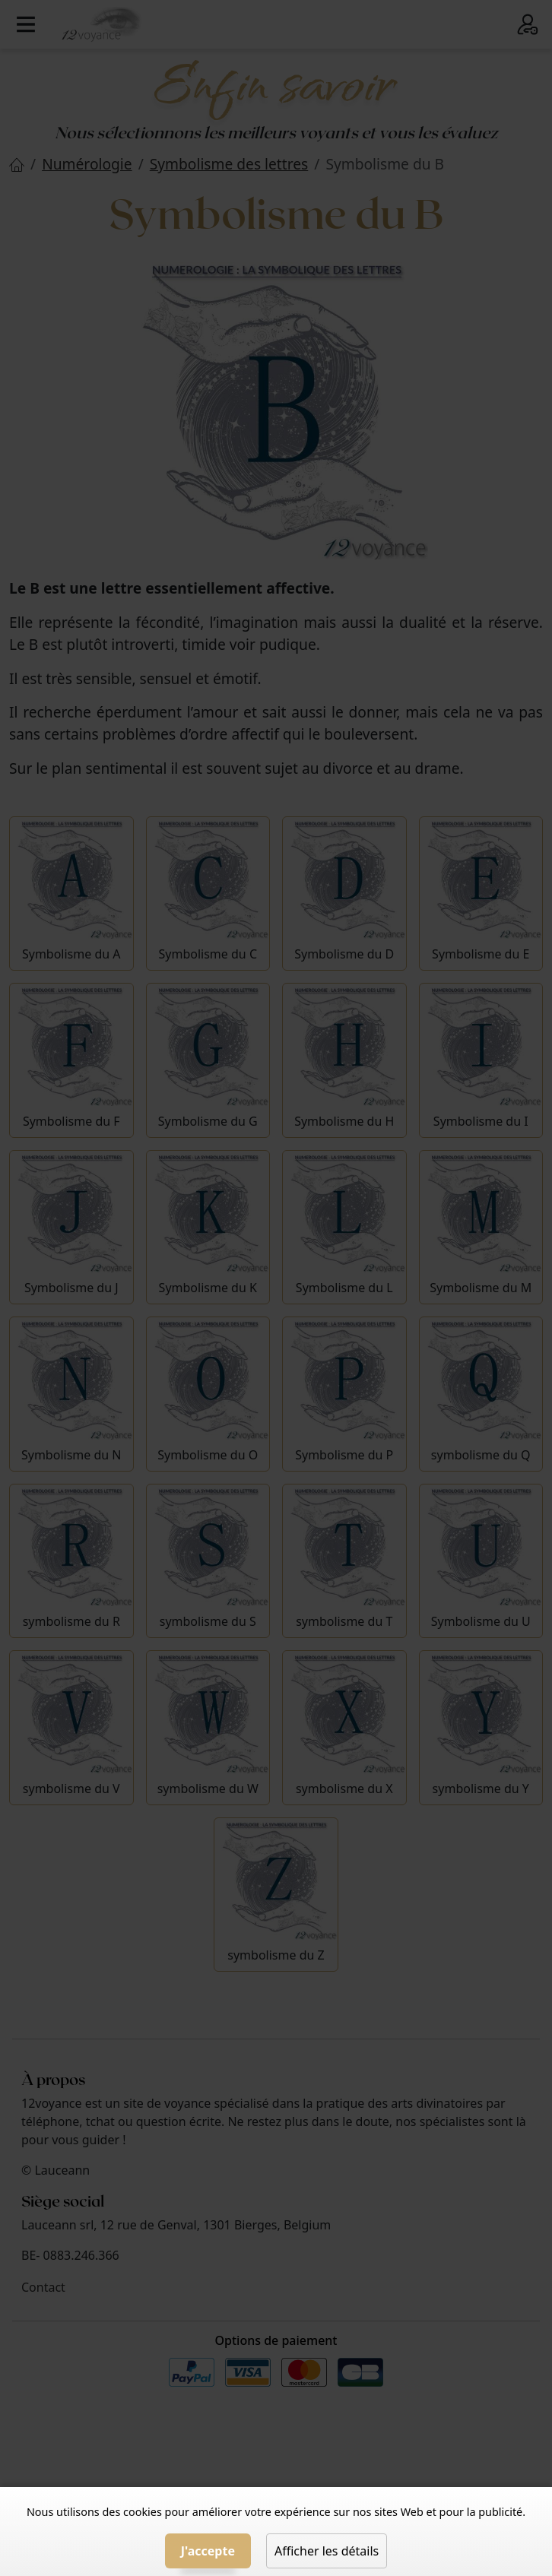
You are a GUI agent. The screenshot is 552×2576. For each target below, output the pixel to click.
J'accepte (208, 2551)
